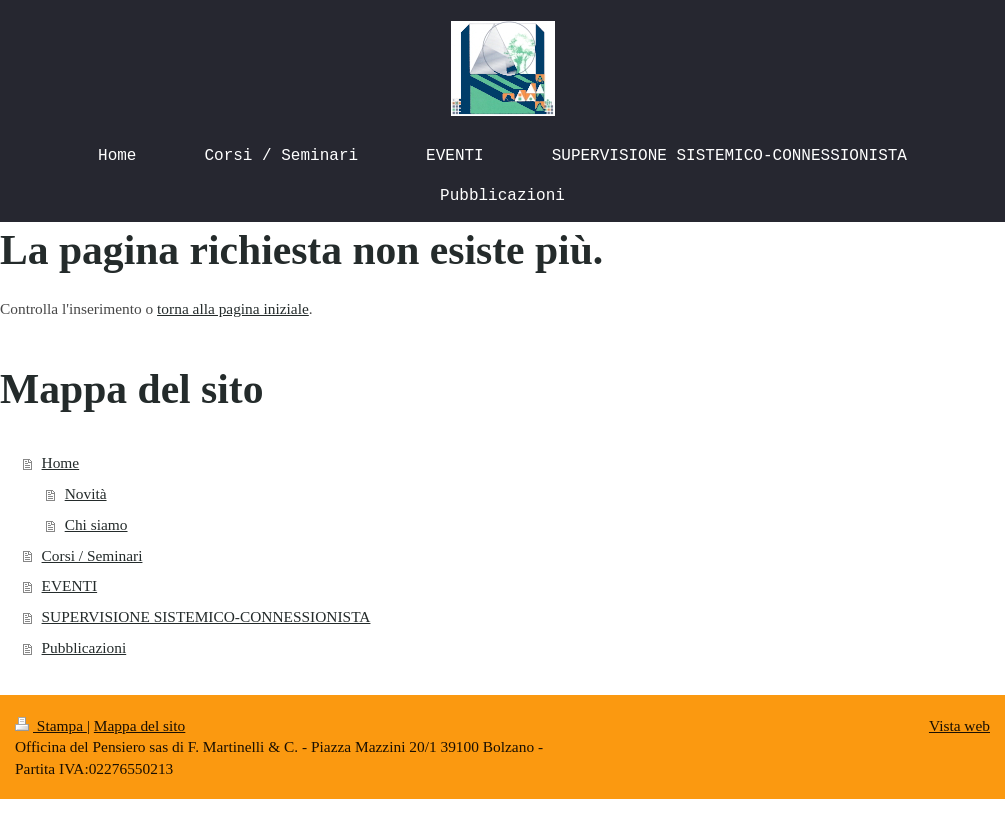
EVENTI (70, 585)
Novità (86, 493)
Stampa (51, 725)
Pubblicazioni (84, 647)
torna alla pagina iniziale (233, 308)
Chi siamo (96, 524)
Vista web (959, 725)
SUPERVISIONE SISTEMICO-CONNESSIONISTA (206, 616)
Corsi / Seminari (92, 555)
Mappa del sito (139, 725)
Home (61, 462)
